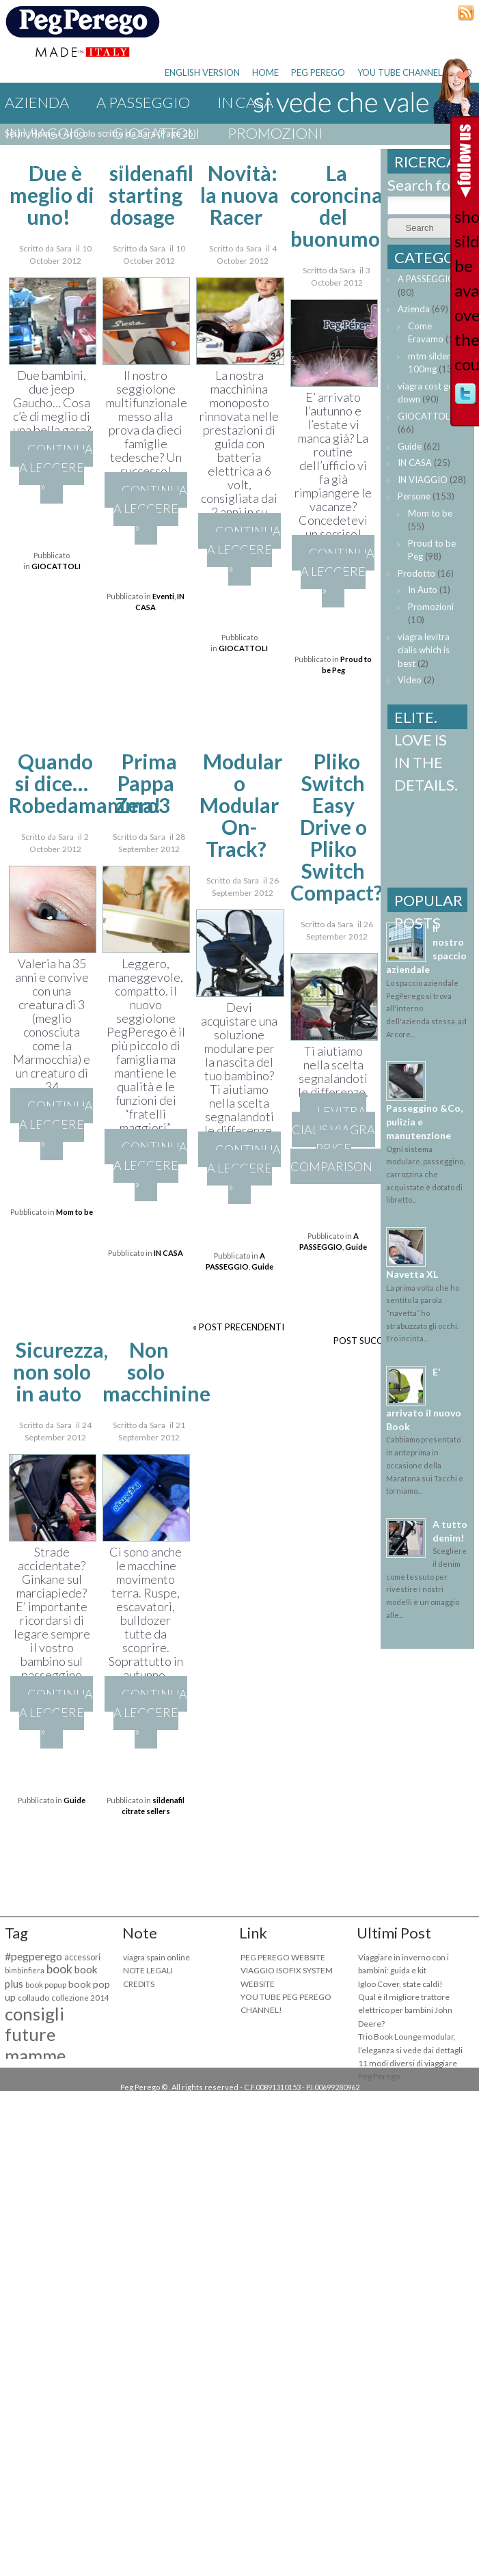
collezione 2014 (80, 1997)
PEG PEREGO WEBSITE (283, 1957)
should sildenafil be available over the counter (465, 290)
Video (410, 679)
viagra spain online (156, 1957)
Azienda (37, 102)
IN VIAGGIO (45, 133)
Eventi (105, 163)
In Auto (422, 589)
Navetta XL (412, 1274)
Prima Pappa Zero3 (146, 783)
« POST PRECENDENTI (238, 1326)
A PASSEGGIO (143, 102)
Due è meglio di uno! (52, 195)
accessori (82, 1957)
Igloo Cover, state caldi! (400, 1984)
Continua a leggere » (56, 467)
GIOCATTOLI (156, 133)
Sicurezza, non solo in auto (60, 1371)
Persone (414, 496)
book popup (45, 1984)
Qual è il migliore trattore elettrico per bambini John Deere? (405, 2010)
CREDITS (138, 1984)
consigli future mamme (35, 2034)
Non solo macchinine (156, 1371)
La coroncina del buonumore (344, 206)
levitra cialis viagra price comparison (332, 1139)
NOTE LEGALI (148, 1970)
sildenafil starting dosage (151, 195)
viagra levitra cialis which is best (424, 650)
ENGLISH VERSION (202, 72)
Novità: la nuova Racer (239, 195)
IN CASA (168, 1252)
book (59, 1969)
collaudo (33, 1997)
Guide (28, 163)
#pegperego (33, 1955)
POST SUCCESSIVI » (374, 1340)
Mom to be (74, 1211)
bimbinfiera (24, 1970)
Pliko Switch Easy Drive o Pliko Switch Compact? (336, 827)
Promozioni (275, 133)
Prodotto (416, 573)
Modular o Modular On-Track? (241, 805)
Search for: (423, 185)
